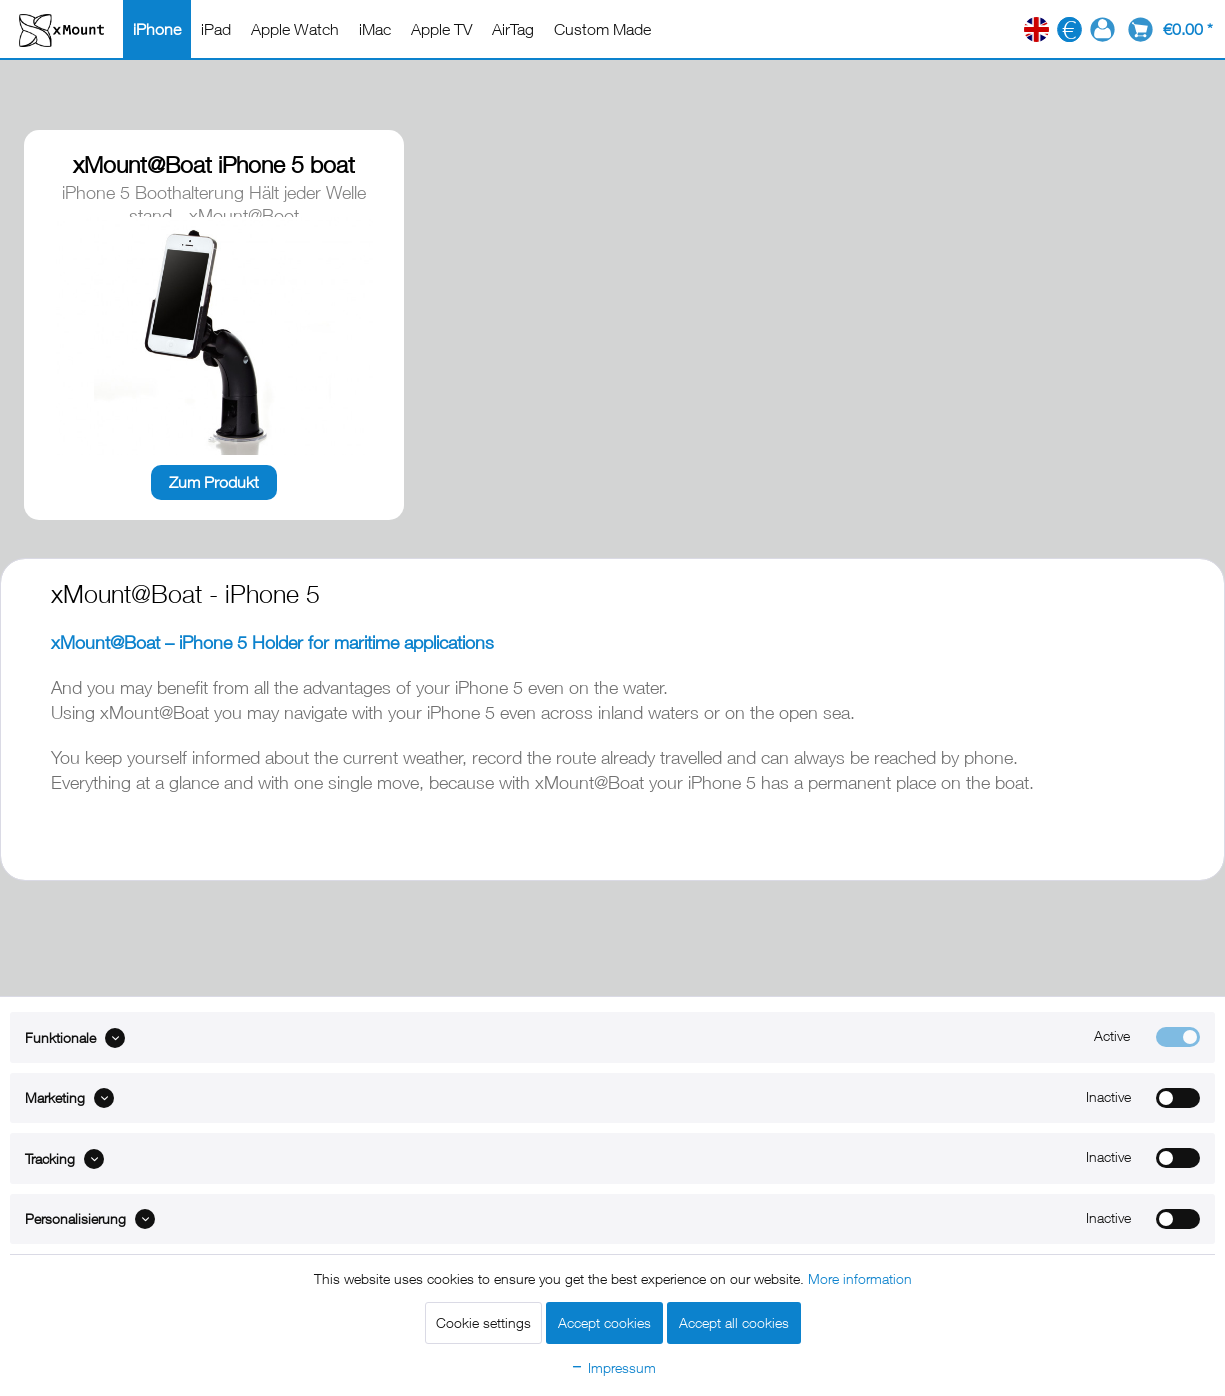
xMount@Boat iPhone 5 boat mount (214, 166)
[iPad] (216, 29)
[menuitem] (157, 29)
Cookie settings (483, 1322)
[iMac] (375, 29)
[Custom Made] (602, 29)
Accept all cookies (734, 1322)
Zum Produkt (214, 482)
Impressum (613, 1367)
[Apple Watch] (295, 29)
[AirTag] (513, 29)
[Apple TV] (441, 29)
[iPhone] (157, 29)
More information (860, 1278)
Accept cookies (604, 1322)
